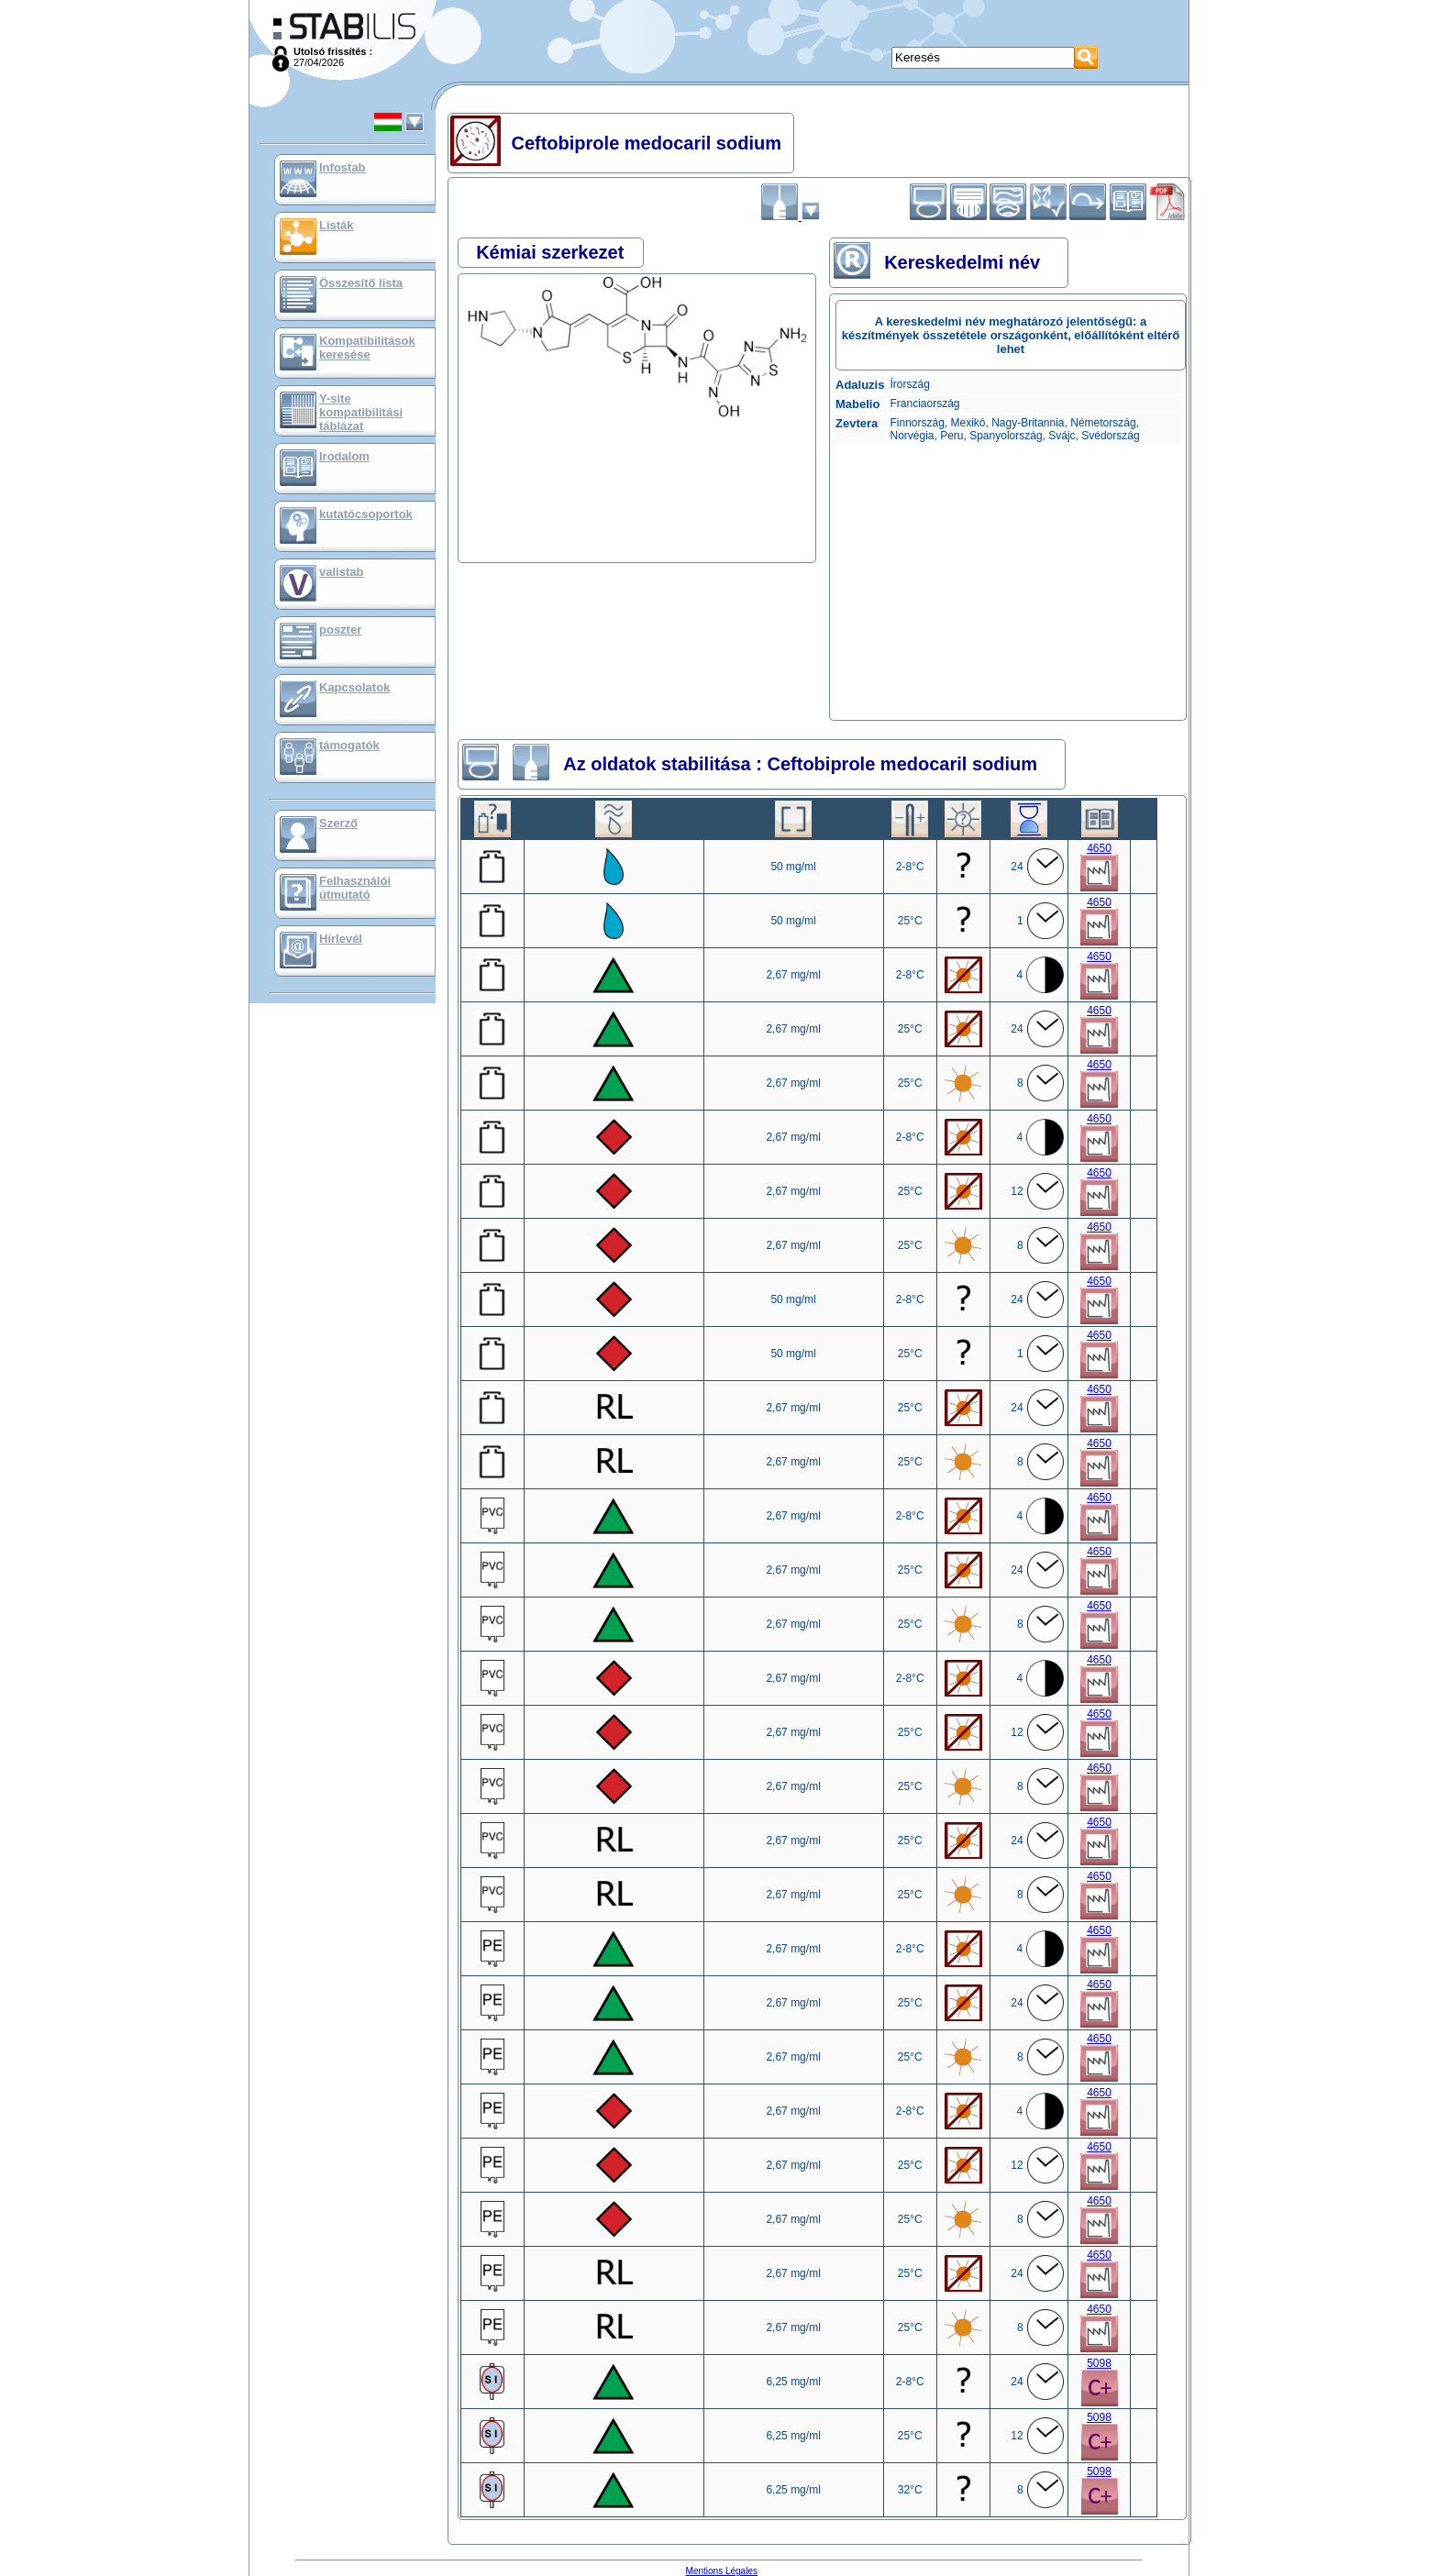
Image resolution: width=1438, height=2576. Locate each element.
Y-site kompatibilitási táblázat (361, 412)
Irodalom (344, 456)
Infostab (342, 167)
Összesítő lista (361, 283)
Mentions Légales (722, 2571)
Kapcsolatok (354, 687)
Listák (336, 225)
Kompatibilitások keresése (367, 347)
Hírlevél (340, 938)
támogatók (349, 745)
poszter (340, 629)
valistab (341, 572)
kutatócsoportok (366, 514)
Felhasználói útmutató (355, 887)
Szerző (338, 823)
